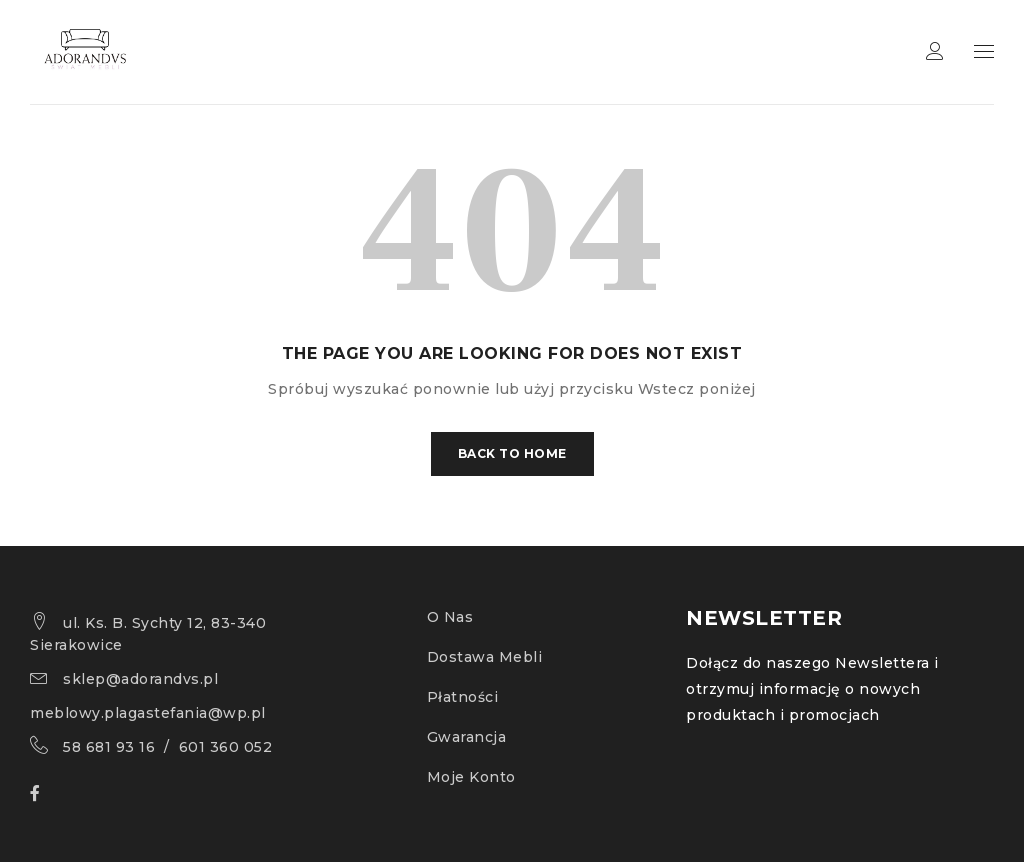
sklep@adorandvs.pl (140, 679)
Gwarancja (467, 737)
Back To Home (512, 453)
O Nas (450, 617)
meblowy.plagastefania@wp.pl (148, 713)
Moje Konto (471, 777)
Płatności (463, 697)
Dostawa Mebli (485, 657)
